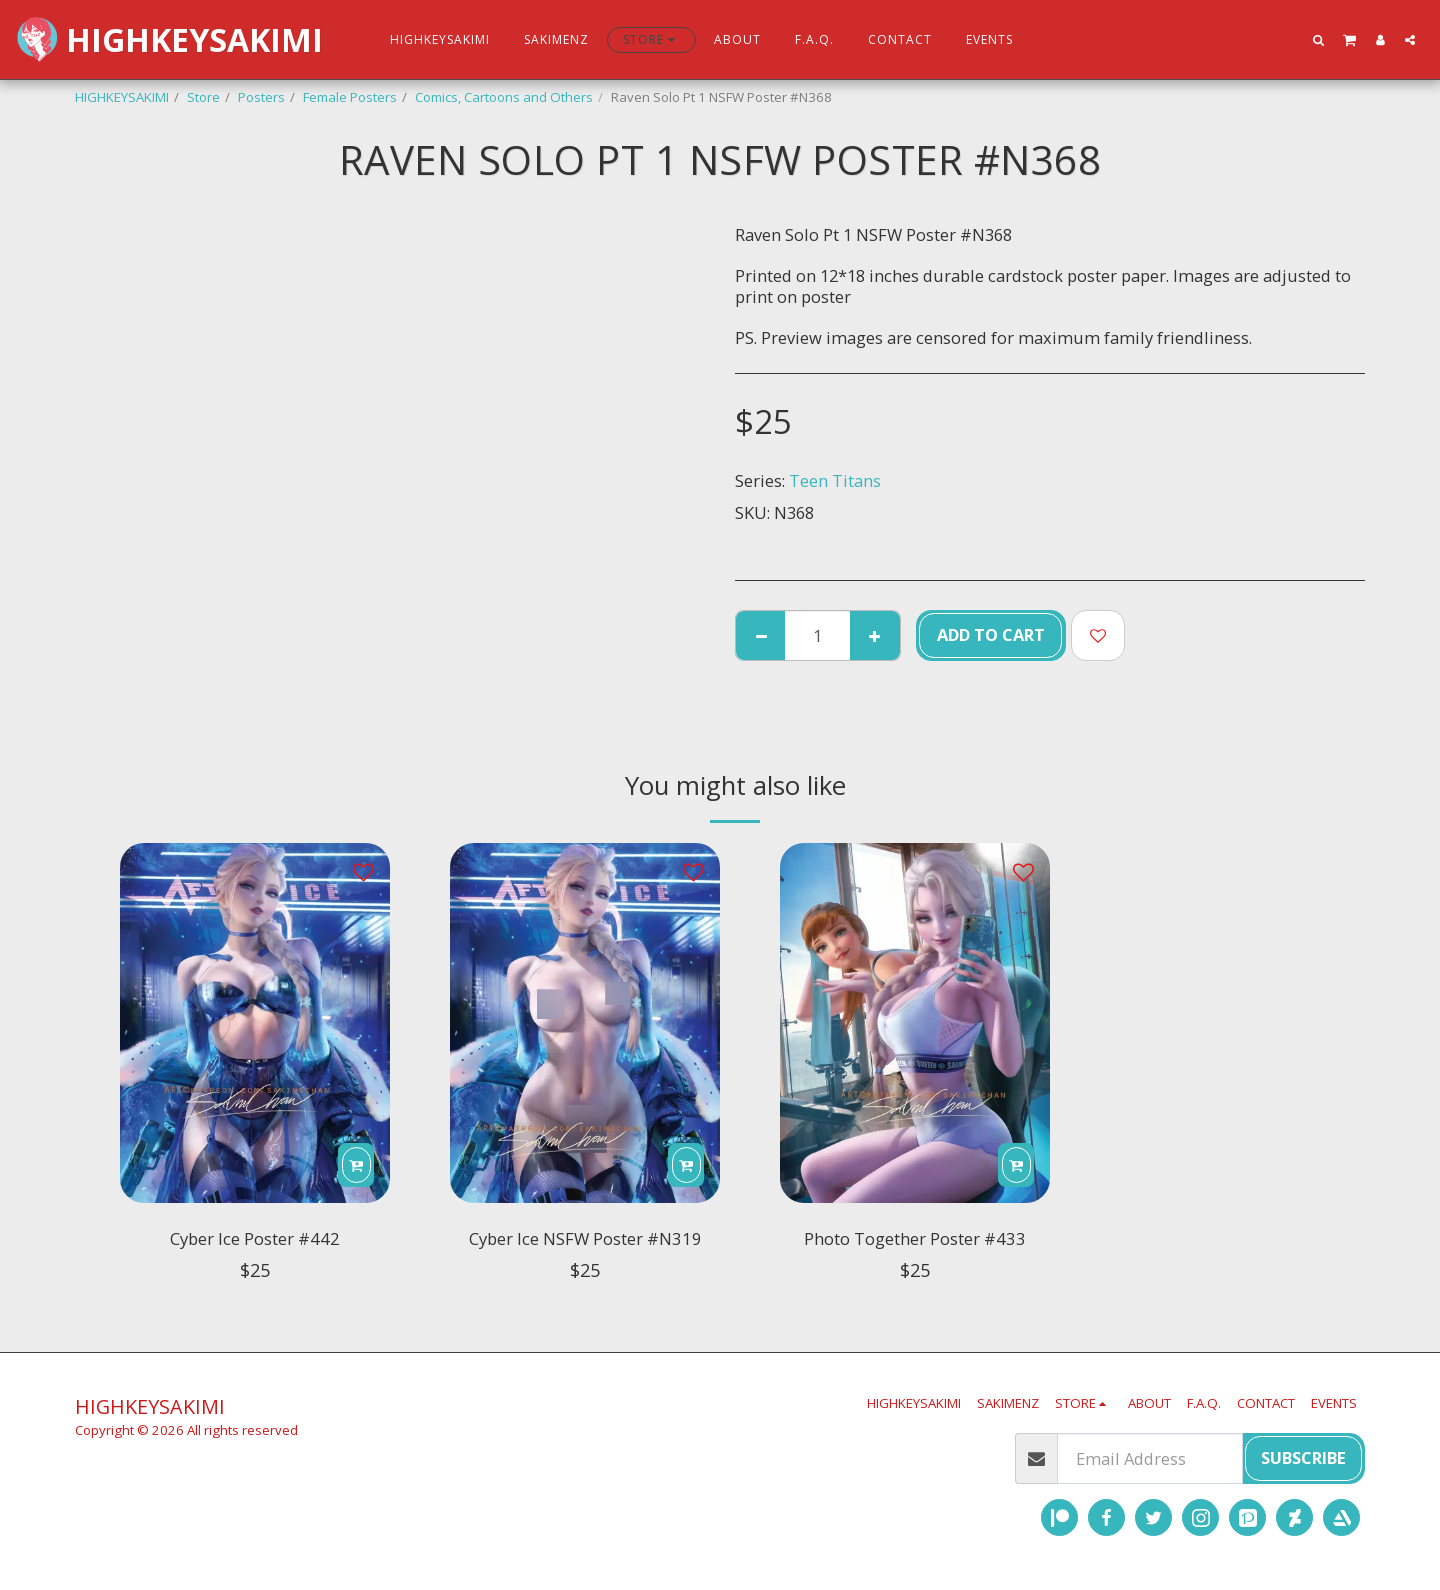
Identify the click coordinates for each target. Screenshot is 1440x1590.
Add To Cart (991, 634)
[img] (255, 1023)
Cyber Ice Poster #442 (255, 1241)
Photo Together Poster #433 (915, 1241)
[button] (1319, 39)
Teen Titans (835, 480)
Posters (261, 97)
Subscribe (1303, 1457)
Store (203, 97)
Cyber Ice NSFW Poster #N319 (585, 1256)
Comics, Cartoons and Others (504, 97)
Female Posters (350, 97)
